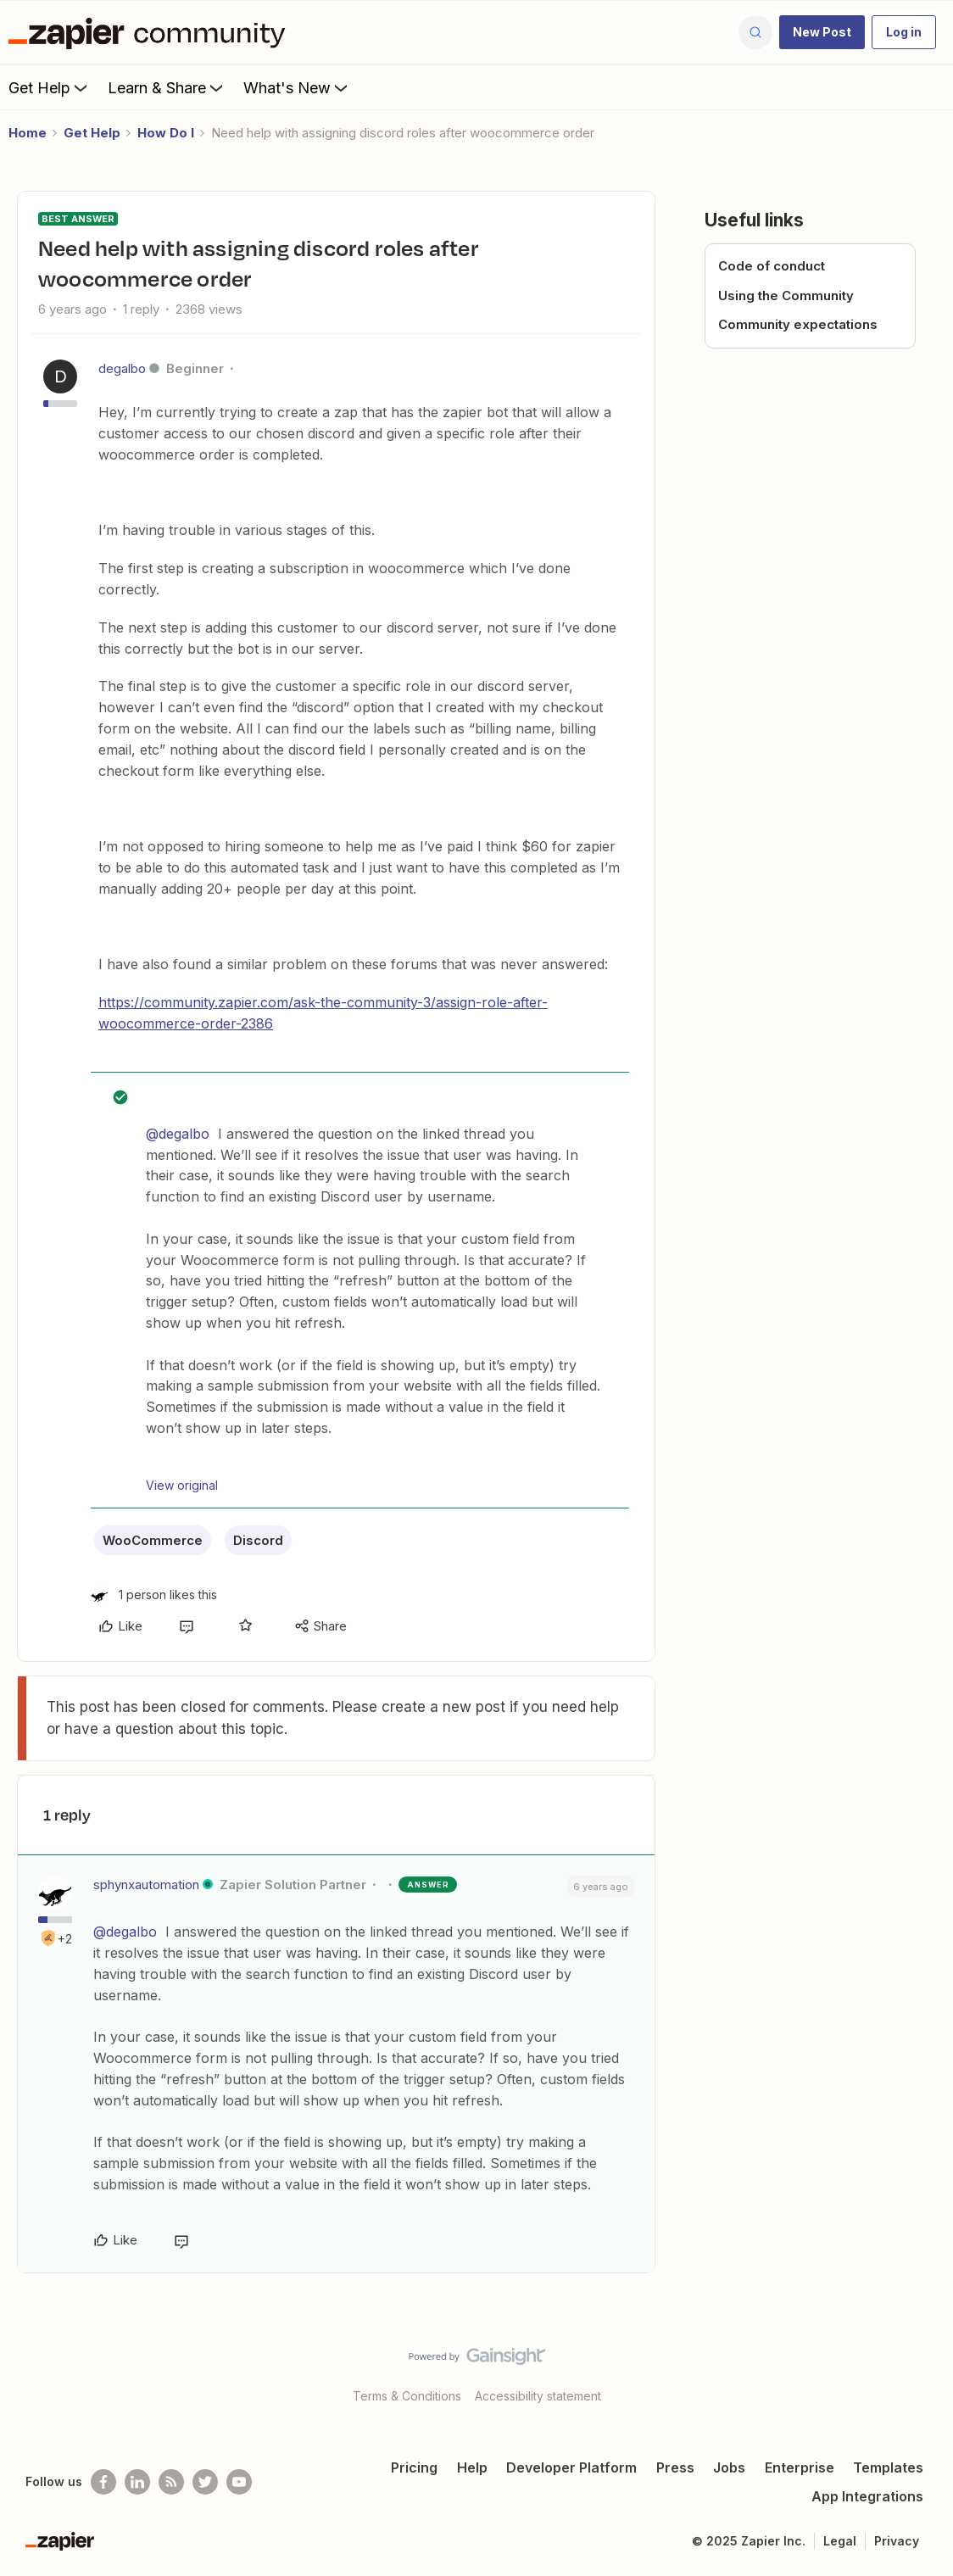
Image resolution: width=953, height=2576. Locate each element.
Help (472, 2467)
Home (27, 133)
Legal (839, 2541)
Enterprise (799, 2467)
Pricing (414, 2467)
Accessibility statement (538, 2396)
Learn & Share (167, 87)
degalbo (122, 368)
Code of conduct (771, 266)
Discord (258, 1540)
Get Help (49, 87)
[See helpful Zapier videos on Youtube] (239, 2482)
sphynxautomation (146, 1884)
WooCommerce (153, 1540)
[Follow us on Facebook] (103, 2482)
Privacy (896, 2541)
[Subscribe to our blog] (171, 2482)
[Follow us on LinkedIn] (137, 2482)
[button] (822, 32)
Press (675, 2467)
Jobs (729, 2467)
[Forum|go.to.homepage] (150, 32)
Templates (888, 2467)
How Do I (165, 133)
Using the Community (786, 295)
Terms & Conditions (407, 2396)
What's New (297, 87)
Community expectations (798, 324)
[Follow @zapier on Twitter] (205, 2482)
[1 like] (154, 1594)
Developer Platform (571, 2467)
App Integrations (867, 2496)
